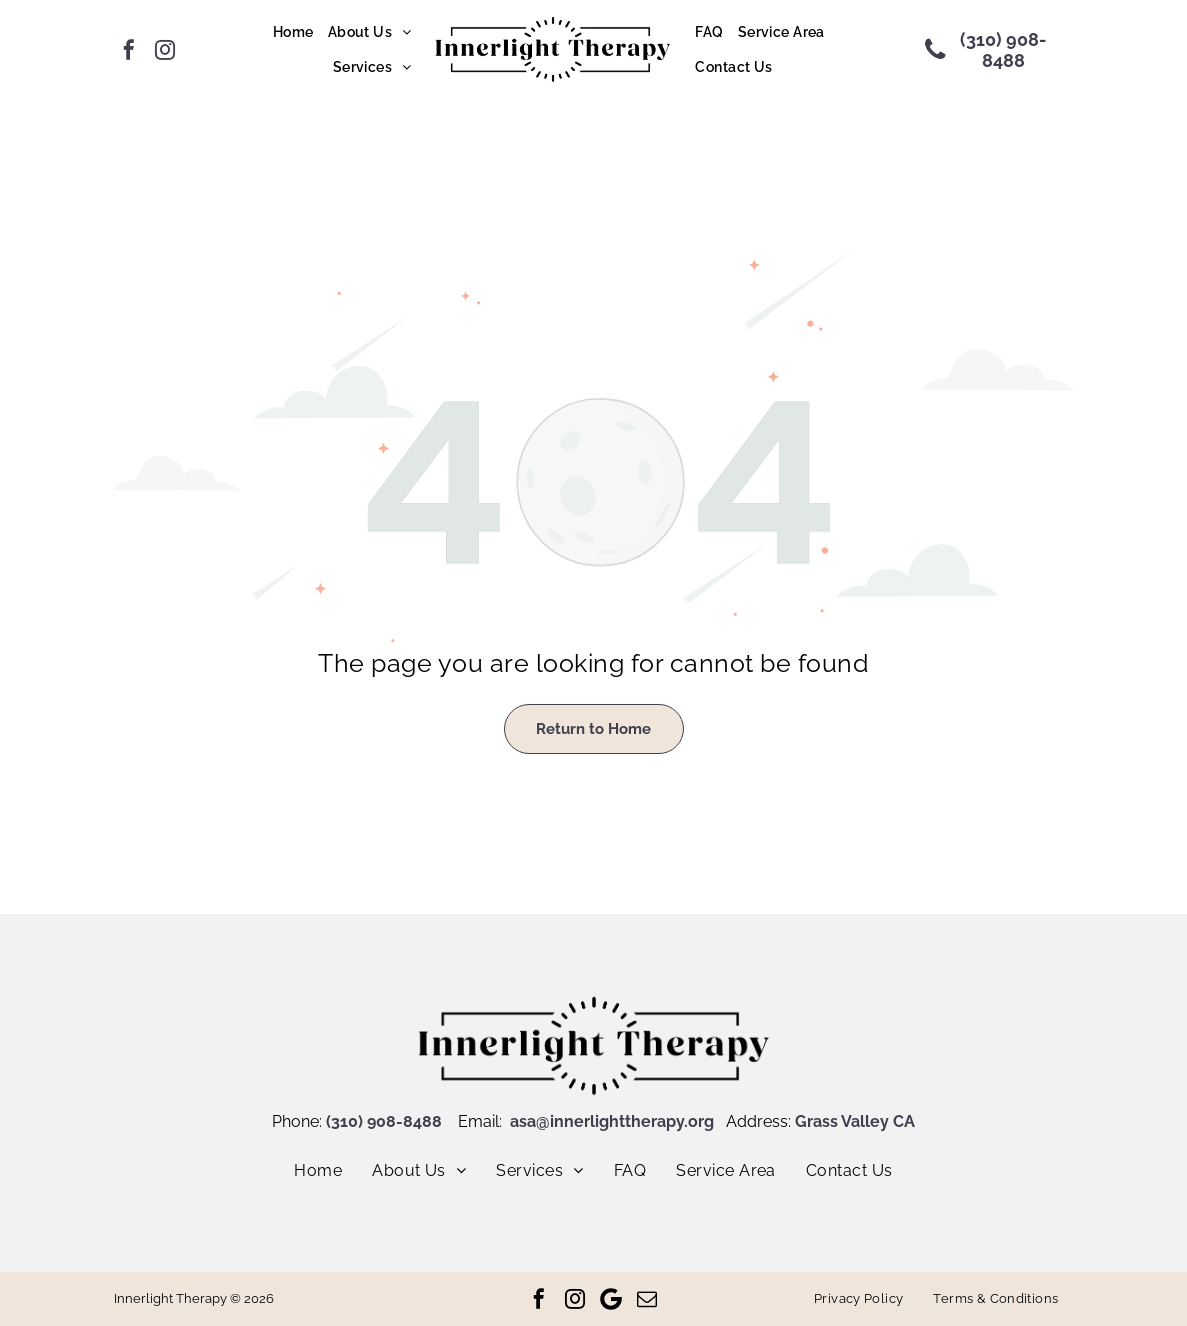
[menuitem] (293, 33)
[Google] (611, 1299)
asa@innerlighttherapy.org (612, 1121)
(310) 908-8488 (384, 1121)
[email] (647, 1299)
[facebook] (129, 50)
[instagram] (165, 50)
